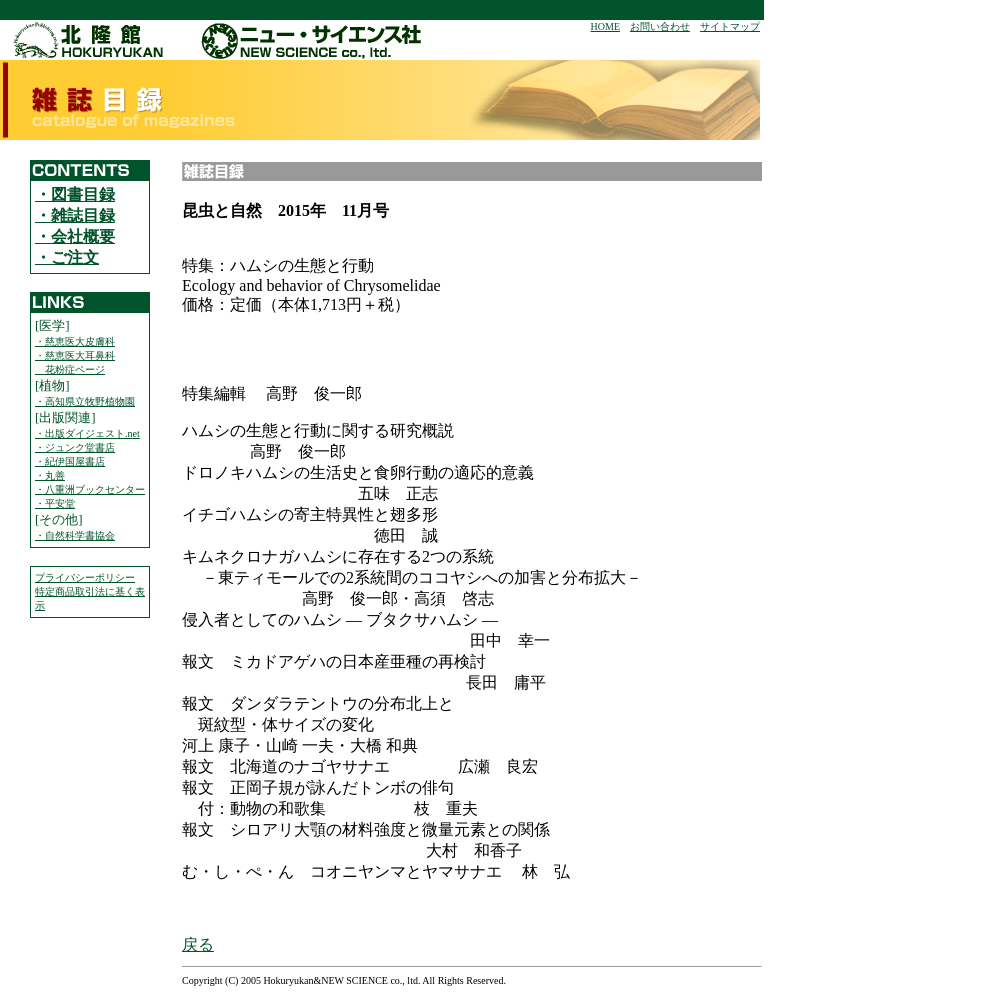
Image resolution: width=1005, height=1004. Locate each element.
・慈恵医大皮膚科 (75, 341)
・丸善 (50, 475)
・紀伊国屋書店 (70, 461)
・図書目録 (75, 194)
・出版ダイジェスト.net (87, 433)
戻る (198, 944)
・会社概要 (75, 236)
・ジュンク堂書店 (75, 447)
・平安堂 (55, 503)
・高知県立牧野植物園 (85, 401)
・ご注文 (67, 257)
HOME (605, 26)
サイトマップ (730, 26)
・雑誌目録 (75, 215)
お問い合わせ (660, 26)
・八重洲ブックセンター (90, 489)
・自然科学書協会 (75, 535)
